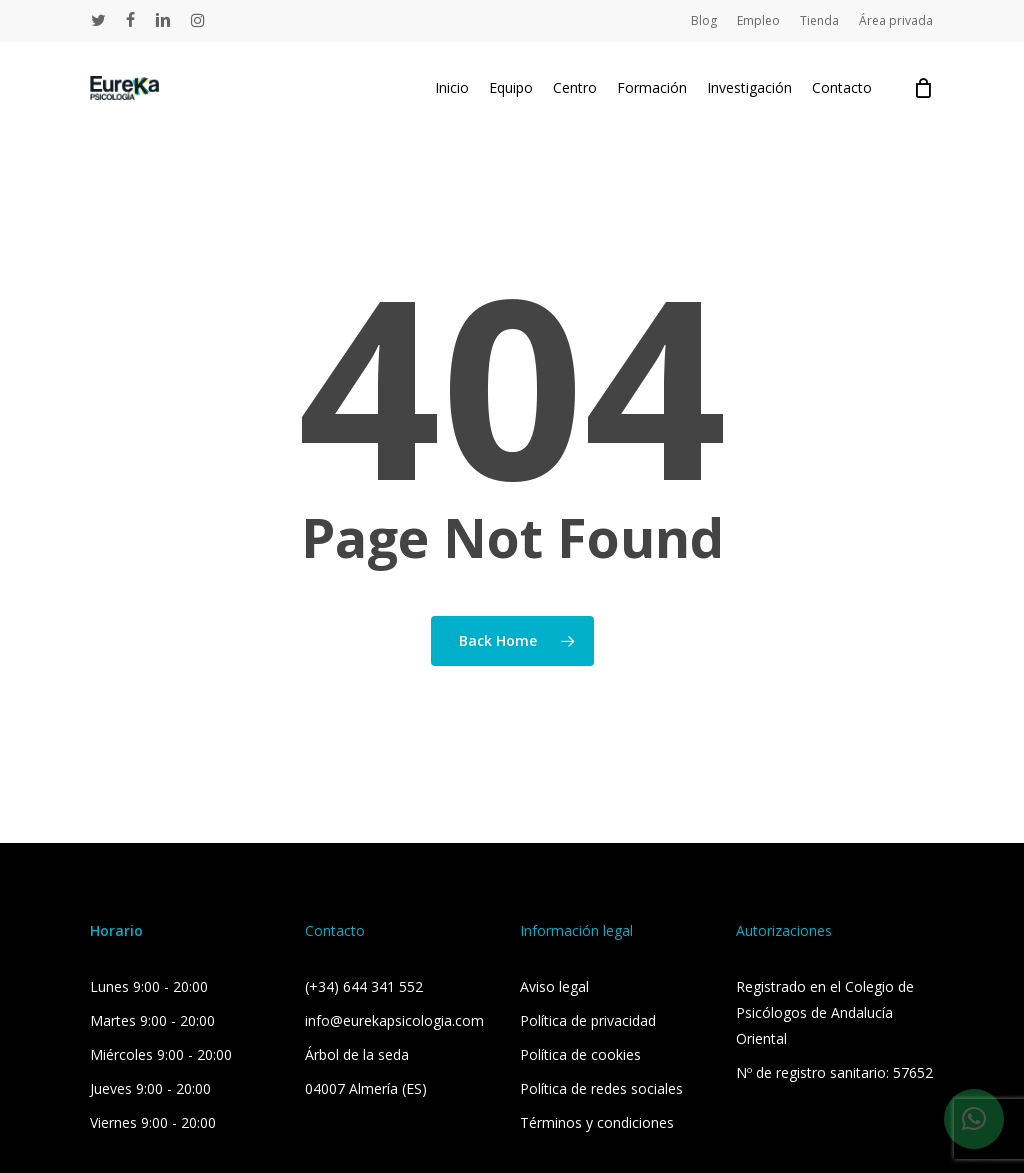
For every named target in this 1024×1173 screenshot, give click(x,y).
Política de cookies (580, 1054)
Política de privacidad (588, 1020)
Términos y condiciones (597, 1122)
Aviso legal (554, 986)
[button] (974, 1119)
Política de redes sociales (601, 1088)
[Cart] (923, 88)
